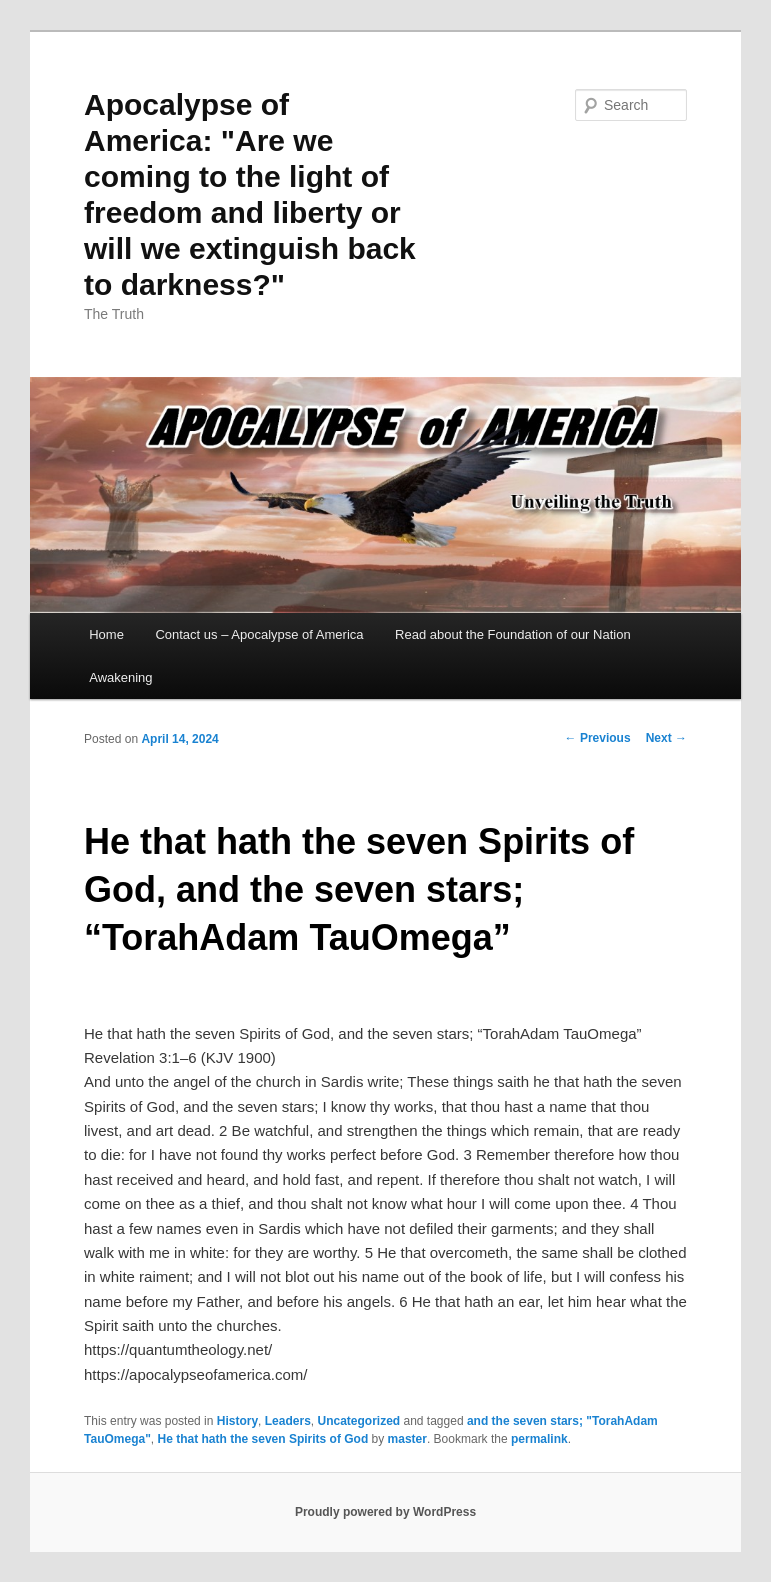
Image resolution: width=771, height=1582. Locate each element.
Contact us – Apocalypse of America (259, 634)
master (407, 1439)
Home (106, 634)
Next (666, 738)
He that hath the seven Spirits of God (263, 1439)
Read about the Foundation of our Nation (513, 634)
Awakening (120, 677)
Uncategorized (358, 1421)
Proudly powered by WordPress (385, 1512)
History (237, 1421)
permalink (539, 1439)
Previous (598, 738)
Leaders (288, 1421)
